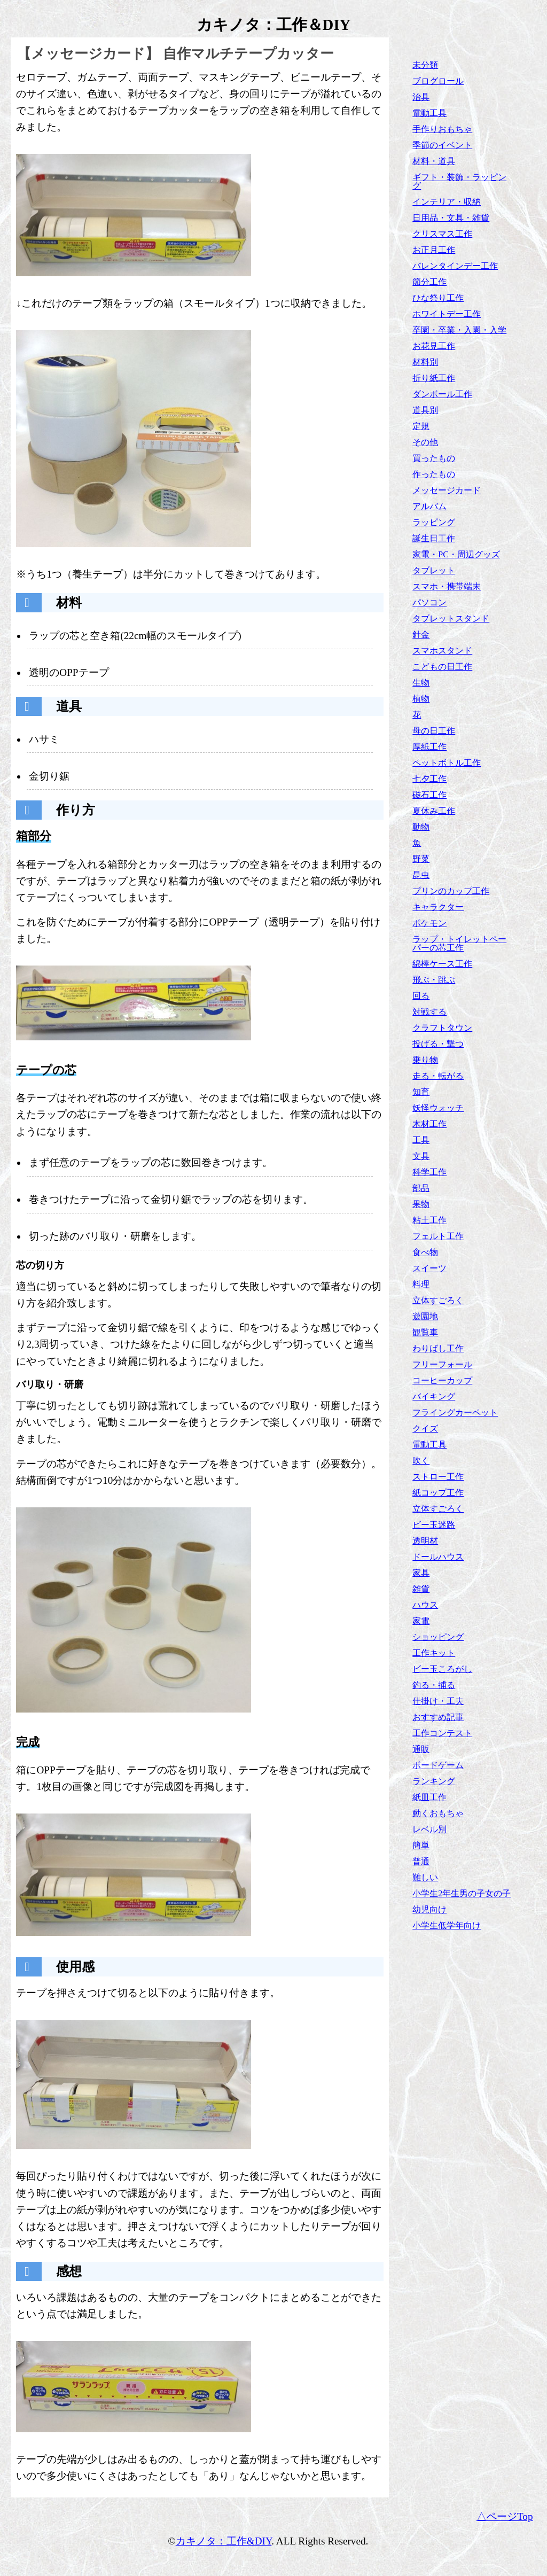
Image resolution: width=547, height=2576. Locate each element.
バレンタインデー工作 (455, 265)
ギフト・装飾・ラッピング (459, 181)
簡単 (420, 1845)
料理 (420, 1284)
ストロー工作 (438, 1476)
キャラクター (438, 907)
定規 (420, 426)
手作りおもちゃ (442, 129)
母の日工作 (433, 730)
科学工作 (429, 1172)
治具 (420, 97)
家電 (420, 1620)
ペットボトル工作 (446, 762)
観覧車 (425, 1332)
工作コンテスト (442, 1733)
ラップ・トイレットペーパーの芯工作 (459, 943)
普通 (420, 1861)
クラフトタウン (442, 1027)
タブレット (433, 570)
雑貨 (420, 1588)
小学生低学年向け (446, 1925)
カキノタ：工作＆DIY (274, 24)
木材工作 (429, 1124)
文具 (420, 1156)
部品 (420, 1188)
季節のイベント (442, 145)
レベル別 (429, 1829)
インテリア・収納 (446, 201)
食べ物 (425, 1252)
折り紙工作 (433, 378)
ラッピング (433, 522)
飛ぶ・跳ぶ (433, 979)
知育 (420, 1091)
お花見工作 (433, 346)
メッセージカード (446, 490)
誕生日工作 (433, 538)
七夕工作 (429, 778)
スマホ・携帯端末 (446, 586)
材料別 (425, 362)
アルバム (429, 506)
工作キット (433, 1652)
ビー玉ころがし (442, 1669)
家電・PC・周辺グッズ (456, 554)
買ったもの (433, 458)
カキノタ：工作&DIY (224, 2541)
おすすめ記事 (438, 1717)
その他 (425, 442)
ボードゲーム (438, 1765)
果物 (420, 1204)
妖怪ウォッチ (438, 1107)
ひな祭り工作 (438, 297)
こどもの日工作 (442, 666)
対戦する (429, 1011)
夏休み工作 (433, 810)
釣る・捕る (433, 1685)
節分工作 (429, 281)
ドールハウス (438, 1556)
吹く (420, 1460)
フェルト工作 (438, 1236)
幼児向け (429, 1909)
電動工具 (429, 113)
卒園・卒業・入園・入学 (459, 329)
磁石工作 (429, 794)
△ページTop (504, 2516)
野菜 (420, 858)
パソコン (429, 602)
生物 (420, 682)
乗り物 (425, 1059)
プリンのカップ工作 (450, 891)
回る (420, 995)
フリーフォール (442, 1364)
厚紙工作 (429, 746)
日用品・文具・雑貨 (450, 217)
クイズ (425, 1428)
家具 (420, 1572)
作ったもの (433, 474)
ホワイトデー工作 (446, 313)
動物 (420, 826)
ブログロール (438, 80)
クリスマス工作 (442, 233)
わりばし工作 (438, 1348)
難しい (425, 1877)
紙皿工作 (429, 1797)
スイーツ (429, 1268)
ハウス (425, 1604)
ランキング (433, 1781)
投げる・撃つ (438, 1043)
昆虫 (420, 875)
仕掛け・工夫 (438, 1701)
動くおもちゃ (438, 1813)
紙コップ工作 (438, 1492)
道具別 (425, 410)
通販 (420, 1749)
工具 (420, 1140)
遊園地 (425, 1316)
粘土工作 (429, 1220)
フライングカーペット (455, 1412)
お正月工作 (433, 249)
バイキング (433, 1396)
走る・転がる (438, 1075)
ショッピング (438, 1636)
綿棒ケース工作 (442, 963)
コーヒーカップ (442, 1380)
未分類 (425, 64)
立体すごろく (438, 1300)
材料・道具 (433, 161)
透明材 (425, 1540)
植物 (420, 698)
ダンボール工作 (442, 394)
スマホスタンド (442, 650)
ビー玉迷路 (433, 1524)
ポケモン (429, 923)
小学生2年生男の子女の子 (461, 1893)
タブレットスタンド (450, 618)
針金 (420, 634)
